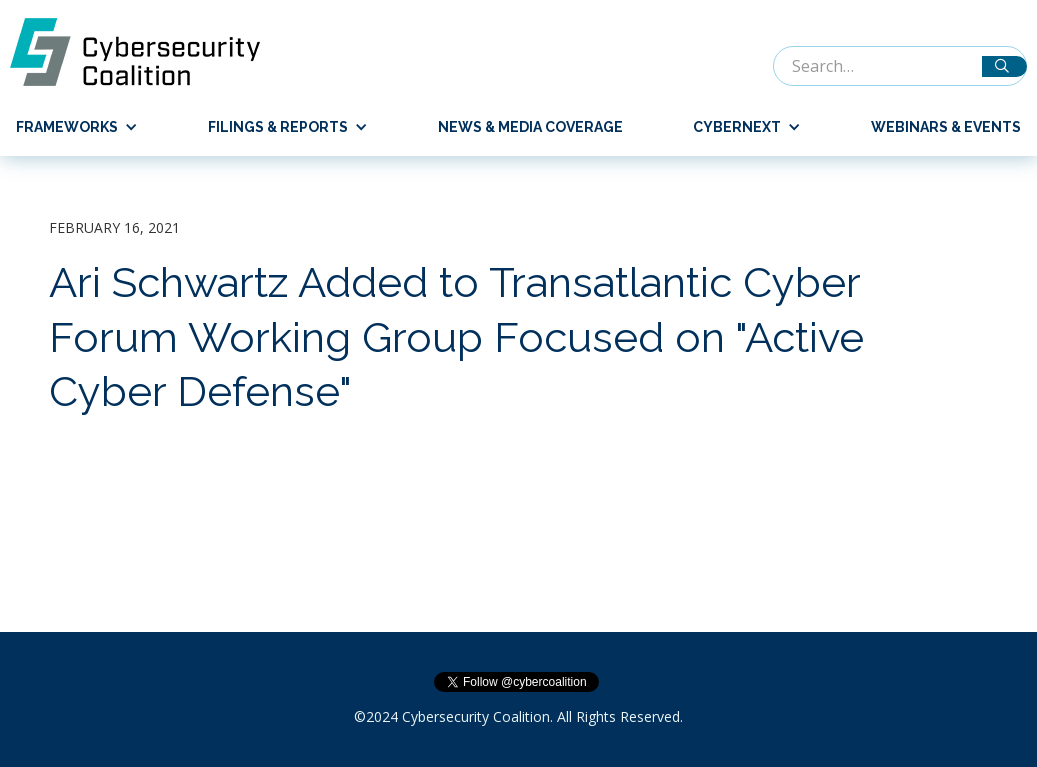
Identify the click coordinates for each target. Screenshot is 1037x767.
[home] (145, 52)
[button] (69, 127)
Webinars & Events (946, 127)
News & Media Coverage (530, 127)
